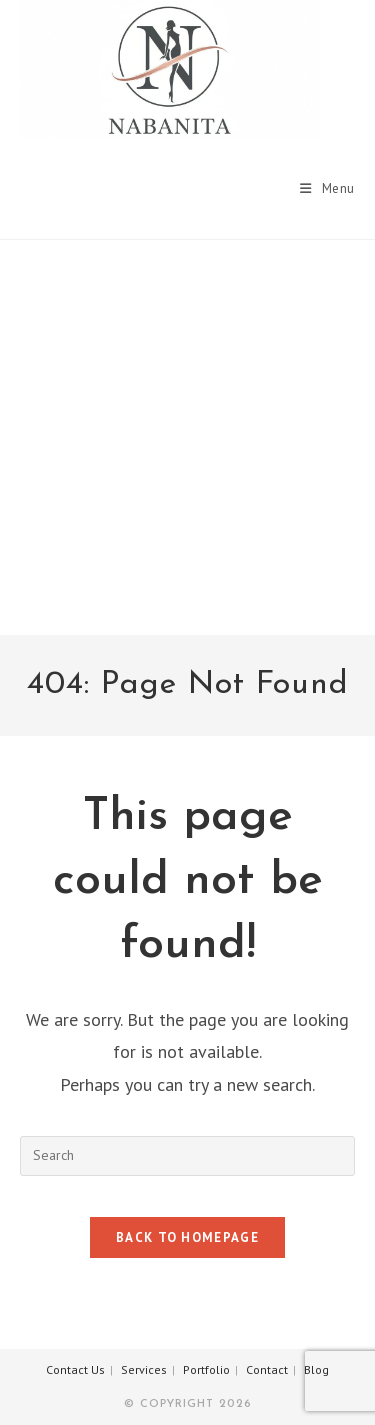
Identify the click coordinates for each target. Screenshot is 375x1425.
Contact (267, 1369)
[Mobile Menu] (327, 188)
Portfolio (206, 1369)
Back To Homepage (187, 1237)
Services (144, 1369)
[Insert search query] (187, 1156)
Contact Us (75, 1369)
